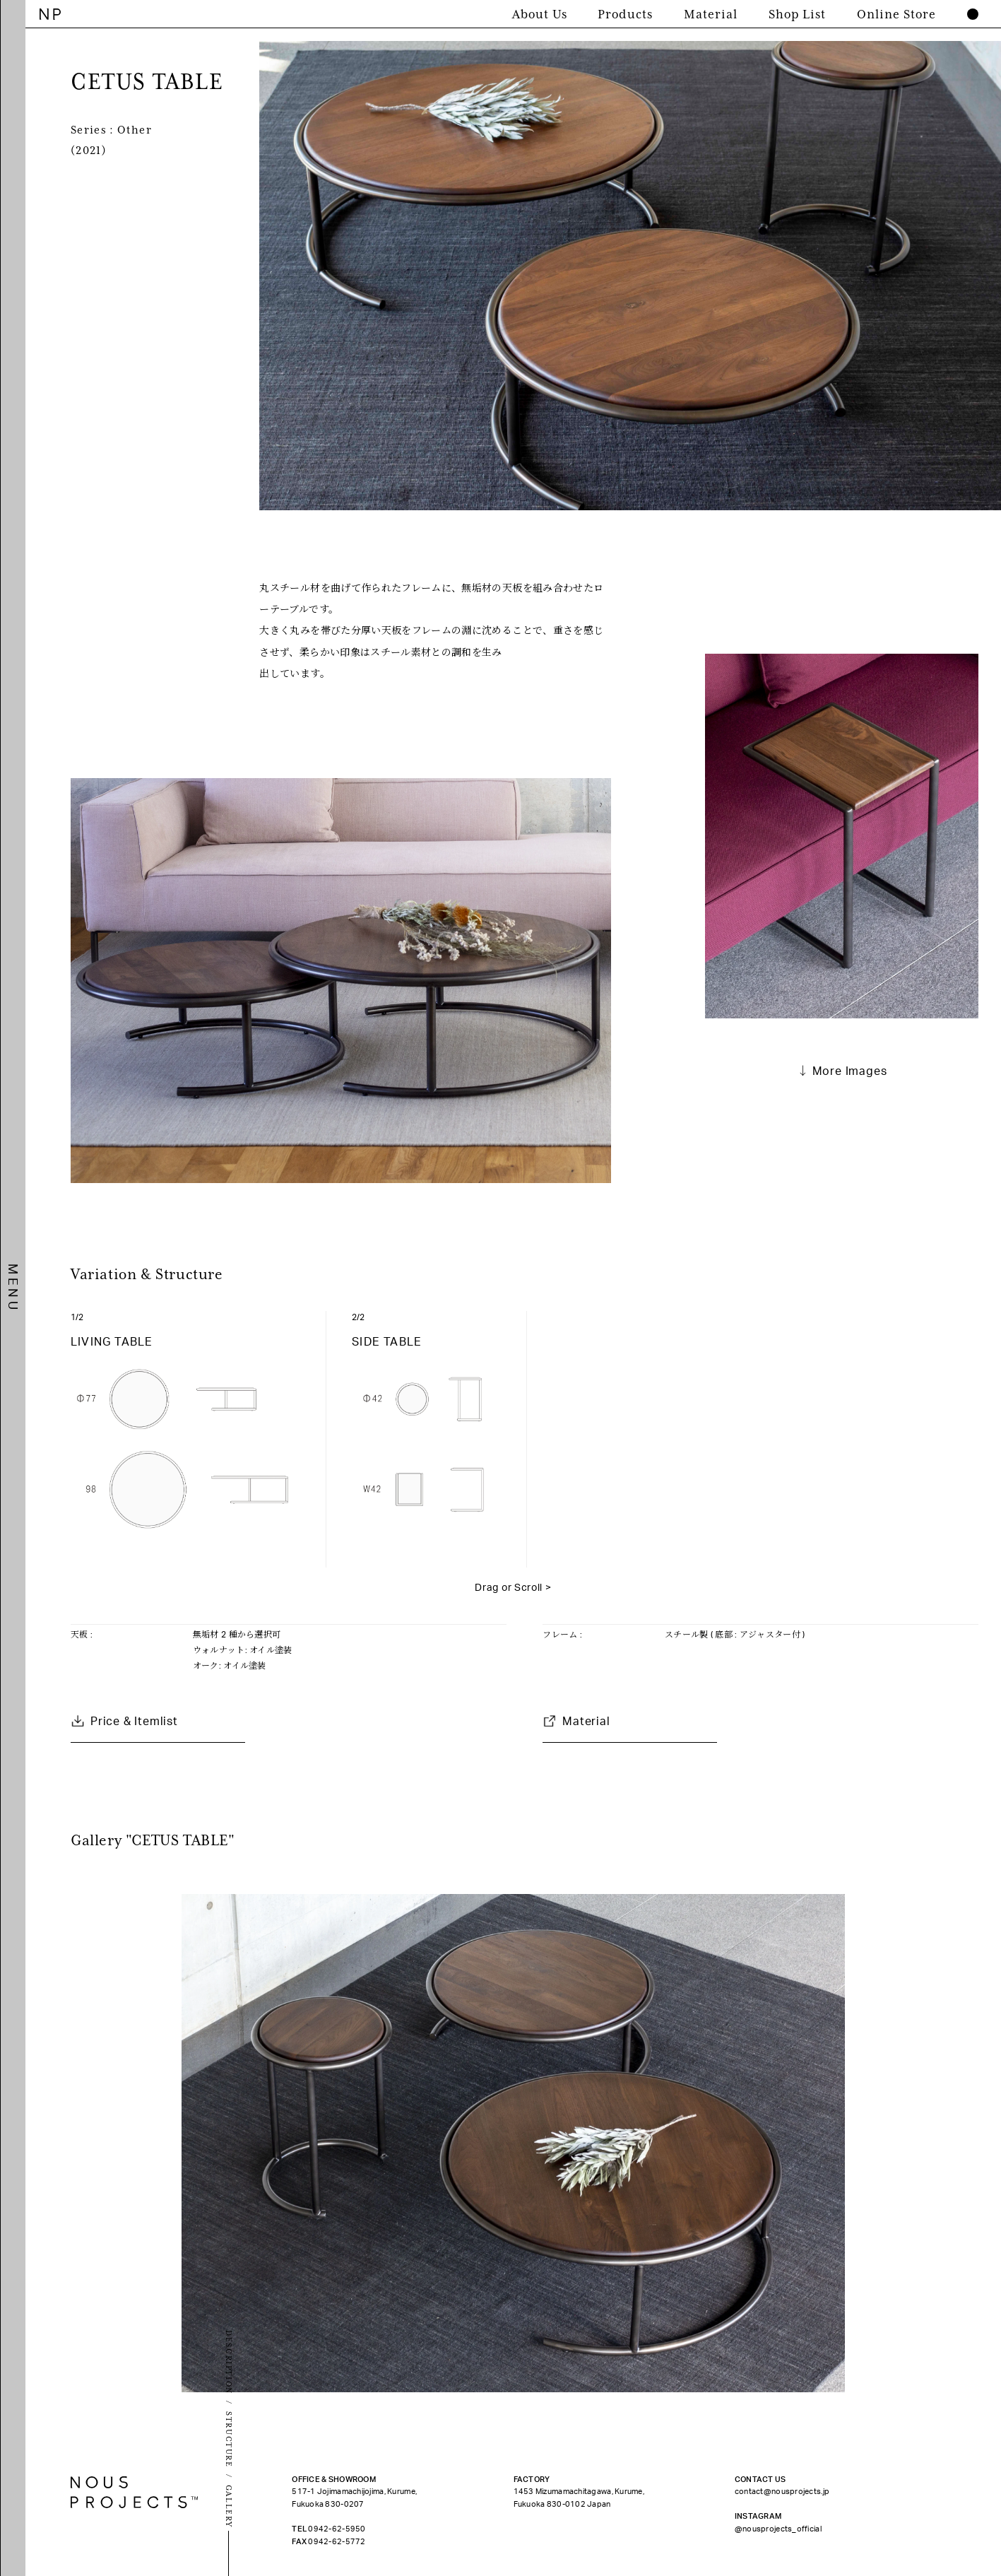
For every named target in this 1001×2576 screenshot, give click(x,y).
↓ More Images (842, 1071)
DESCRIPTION (228, 2362)
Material (586, 1721)
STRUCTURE (228, 2439)
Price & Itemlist (134, 1721)
